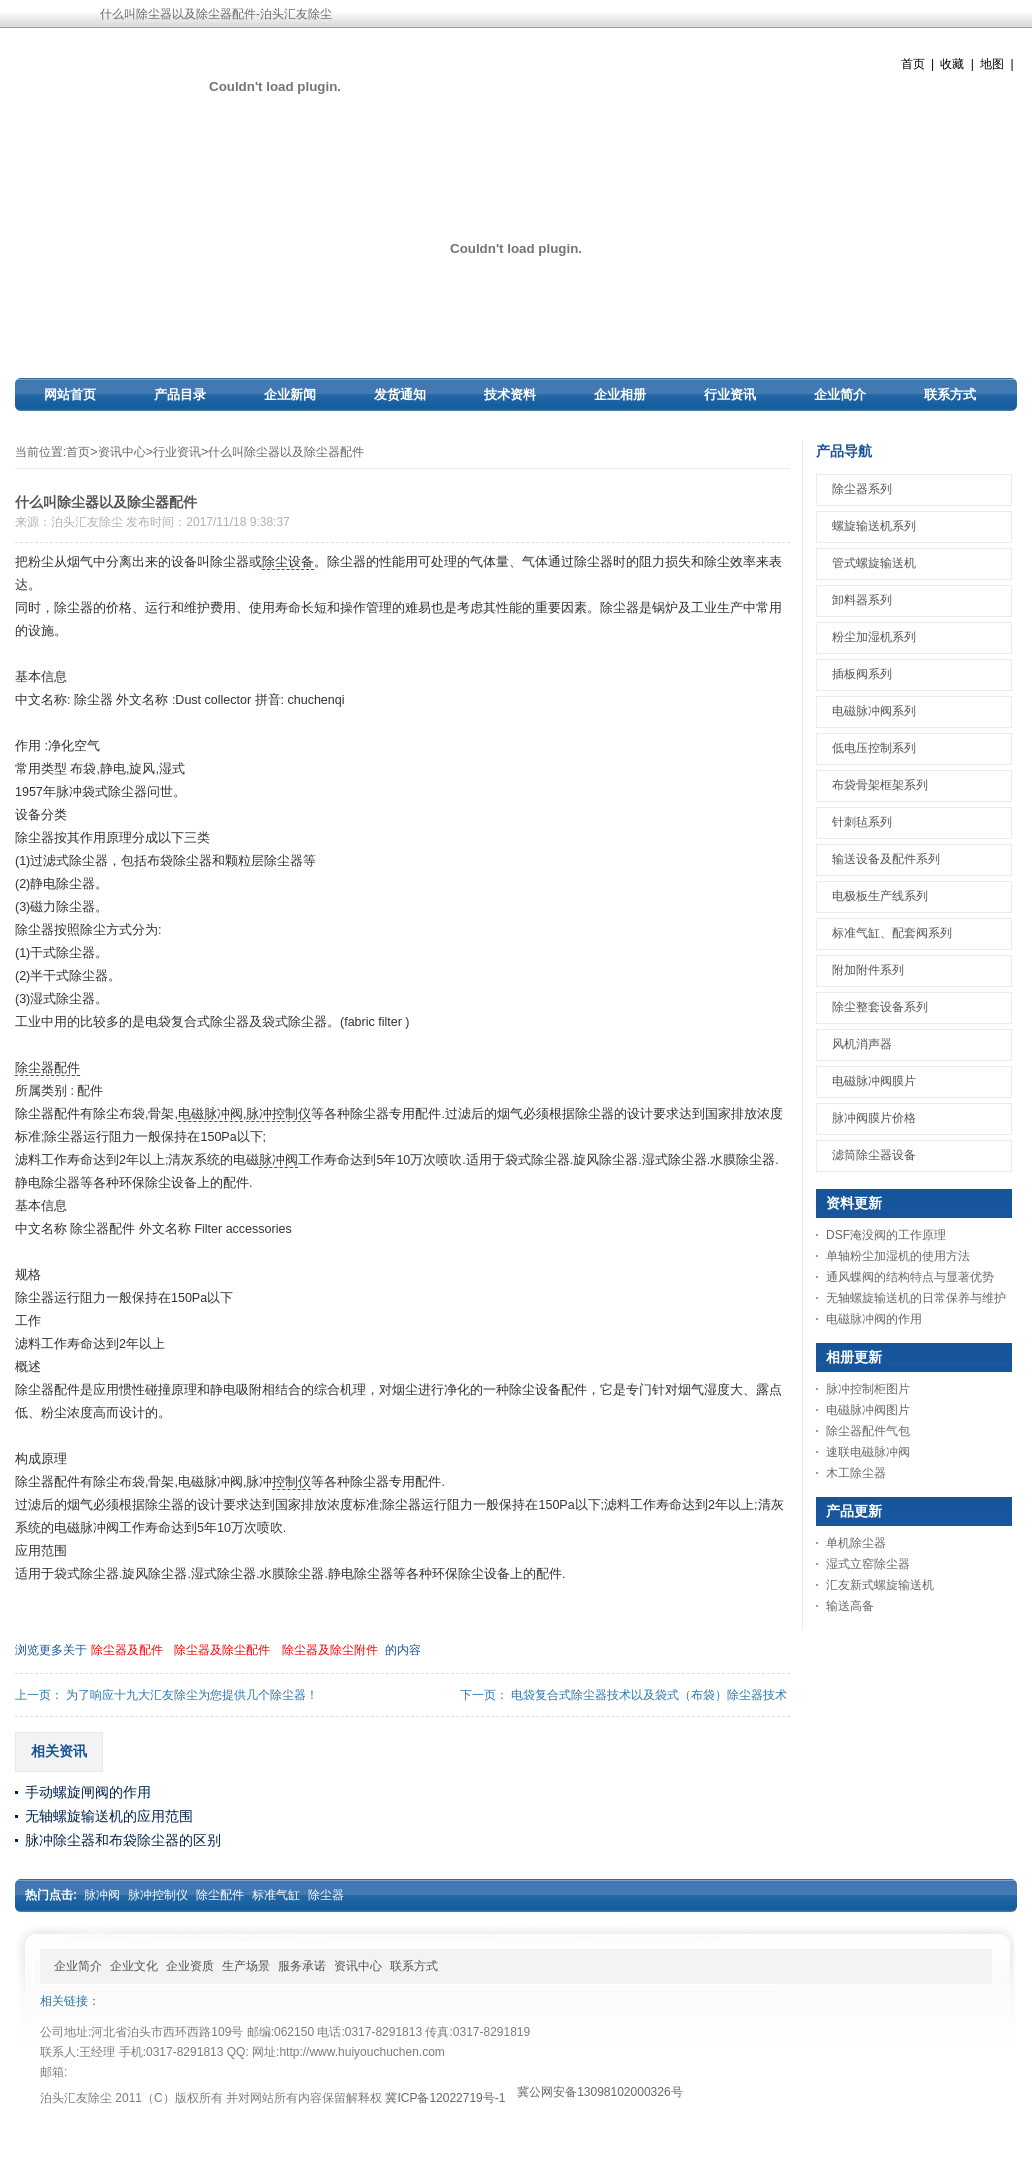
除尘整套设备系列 (880, 1007)
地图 (992, 64)
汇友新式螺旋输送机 (880, 1585)
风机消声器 (862, 1044)
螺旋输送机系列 (874, 526)
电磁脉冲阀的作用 (874, 1319)
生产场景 (246, 1966)
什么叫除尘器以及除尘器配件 (286, 452)
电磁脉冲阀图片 (868, 1410)
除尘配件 (220, 1895)
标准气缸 (276, 1895)
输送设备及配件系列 (886, 859)
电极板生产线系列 (880, 896)
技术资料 (510, 394)
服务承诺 (302, 1966)
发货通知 (400, 394)
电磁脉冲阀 (210, 1114)
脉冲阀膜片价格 (874, 1118)
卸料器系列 (862, 600)
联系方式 (950, 394)
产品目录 (180, 394)
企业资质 (190, 1966)
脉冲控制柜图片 (868, 1389)
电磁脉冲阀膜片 (874, 1081)
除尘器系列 (862, 489)
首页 (913, 64)
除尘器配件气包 (868, 1431)
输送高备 (850, 1606)
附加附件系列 (868, 970)
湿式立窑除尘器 (868, 1564)
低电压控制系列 (874, 748)
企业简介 (840, 394)
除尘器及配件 (127, 1650)
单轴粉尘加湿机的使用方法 (898, 1256)
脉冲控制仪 (278, 1114)
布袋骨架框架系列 (880, 785)
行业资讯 (730, 394)
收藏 (952, 64)
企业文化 (134, 1966)
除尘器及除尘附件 (330, 1650)
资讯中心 (122, 452)
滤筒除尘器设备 (874, 1155)
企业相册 (620, 394)
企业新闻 (290, 394)
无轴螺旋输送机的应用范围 (109, 1816)
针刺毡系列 (862, 822)
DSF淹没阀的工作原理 (886, 1235)
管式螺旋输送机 (874, 563)
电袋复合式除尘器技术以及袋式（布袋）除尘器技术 (649, 1695)
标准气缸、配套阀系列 (892, 933)
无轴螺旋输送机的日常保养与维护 (916, 1298)
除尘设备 (288, 562)
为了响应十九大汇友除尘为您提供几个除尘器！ (192, 1695)
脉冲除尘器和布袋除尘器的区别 (123, 1840)
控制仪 (291, 1482)
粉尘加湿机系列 (874, 637)
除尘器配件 (47, 1068)
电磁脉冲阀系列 (874, 711)
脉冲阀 (278, 1160)
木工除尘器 (856, 1473)
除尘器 (326, 1895)
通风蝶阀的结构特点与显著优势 (910, 1277)
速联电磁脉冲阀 (868, 1452)
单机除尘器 (856, 1543)
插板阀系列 (862, 674)
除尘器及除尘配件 (222, 1650)
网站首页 (70, 394)
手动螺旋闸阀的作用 (88, 1792)
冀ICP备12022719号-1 (445, 2098)
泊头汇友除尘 (87, 522)
